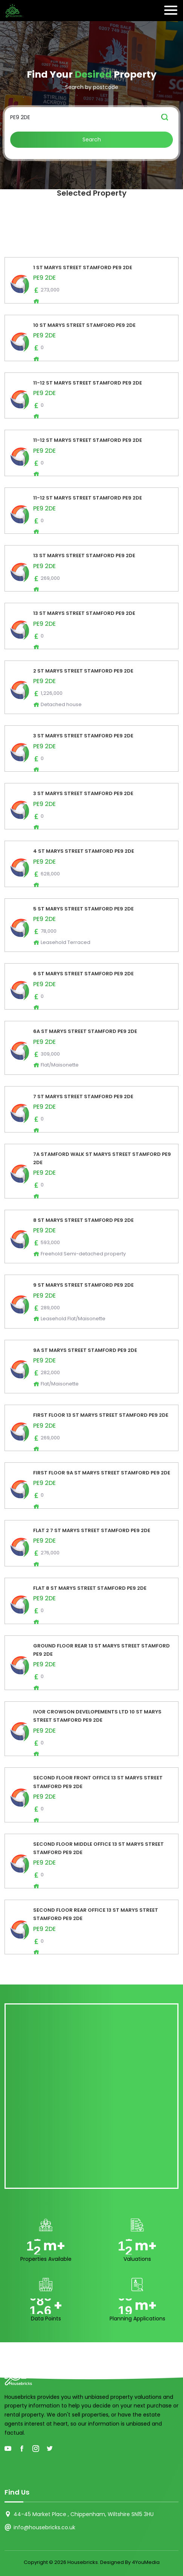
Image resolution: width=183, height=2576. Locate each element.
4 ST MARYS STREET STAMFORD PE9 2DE (83, 851)
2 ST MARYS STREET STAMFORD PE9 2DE (83, 670)
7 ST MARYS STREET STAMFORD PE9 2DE (83, 1096)
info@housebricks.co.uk (44, 2527)
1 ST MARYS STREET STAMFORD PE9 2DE (82, 267)
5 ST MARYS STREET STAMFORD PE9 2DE (83, 908)
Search (91, 139)
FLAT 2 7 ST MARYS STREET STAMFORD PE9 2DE (91, 1530)
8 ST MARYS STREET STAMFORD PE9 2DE (83, 1220)
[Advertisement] (91, 2096)
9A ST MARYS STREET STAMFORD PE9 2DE (85, 1350)
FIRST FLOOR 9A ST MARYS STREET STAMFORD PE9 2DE (101, 1472)
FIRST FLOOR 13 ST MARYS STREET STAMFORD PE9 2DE (100, 1415)
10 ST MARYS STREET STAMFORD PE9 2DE (84, 325)
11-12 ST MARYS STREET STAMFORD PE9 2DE (87, 382)
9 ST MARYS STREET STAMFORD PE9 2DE (83, 1285)
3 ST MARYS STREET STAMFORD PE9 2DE (83, 735)
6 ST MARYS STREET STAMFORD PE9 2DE (83, 973)
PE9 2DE (44, 277)
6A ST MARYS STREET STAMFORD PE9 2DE (85, 1031)
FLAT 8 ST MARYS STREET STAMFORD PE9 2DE (89, 1588)
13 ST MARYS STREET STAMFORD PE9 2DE (84, 555)
